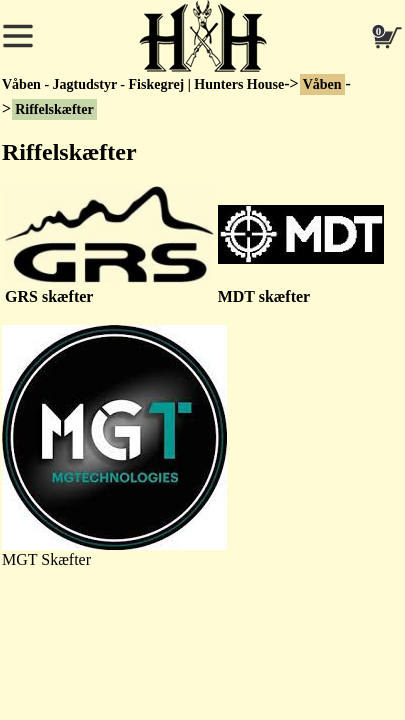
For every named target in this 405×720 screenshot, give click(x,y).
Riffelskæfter (54, 109)
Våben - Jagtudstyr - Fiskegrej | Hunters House (143, 84)
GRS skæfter (49, 296)
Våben (322, 84)
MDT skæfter (264, 296)
